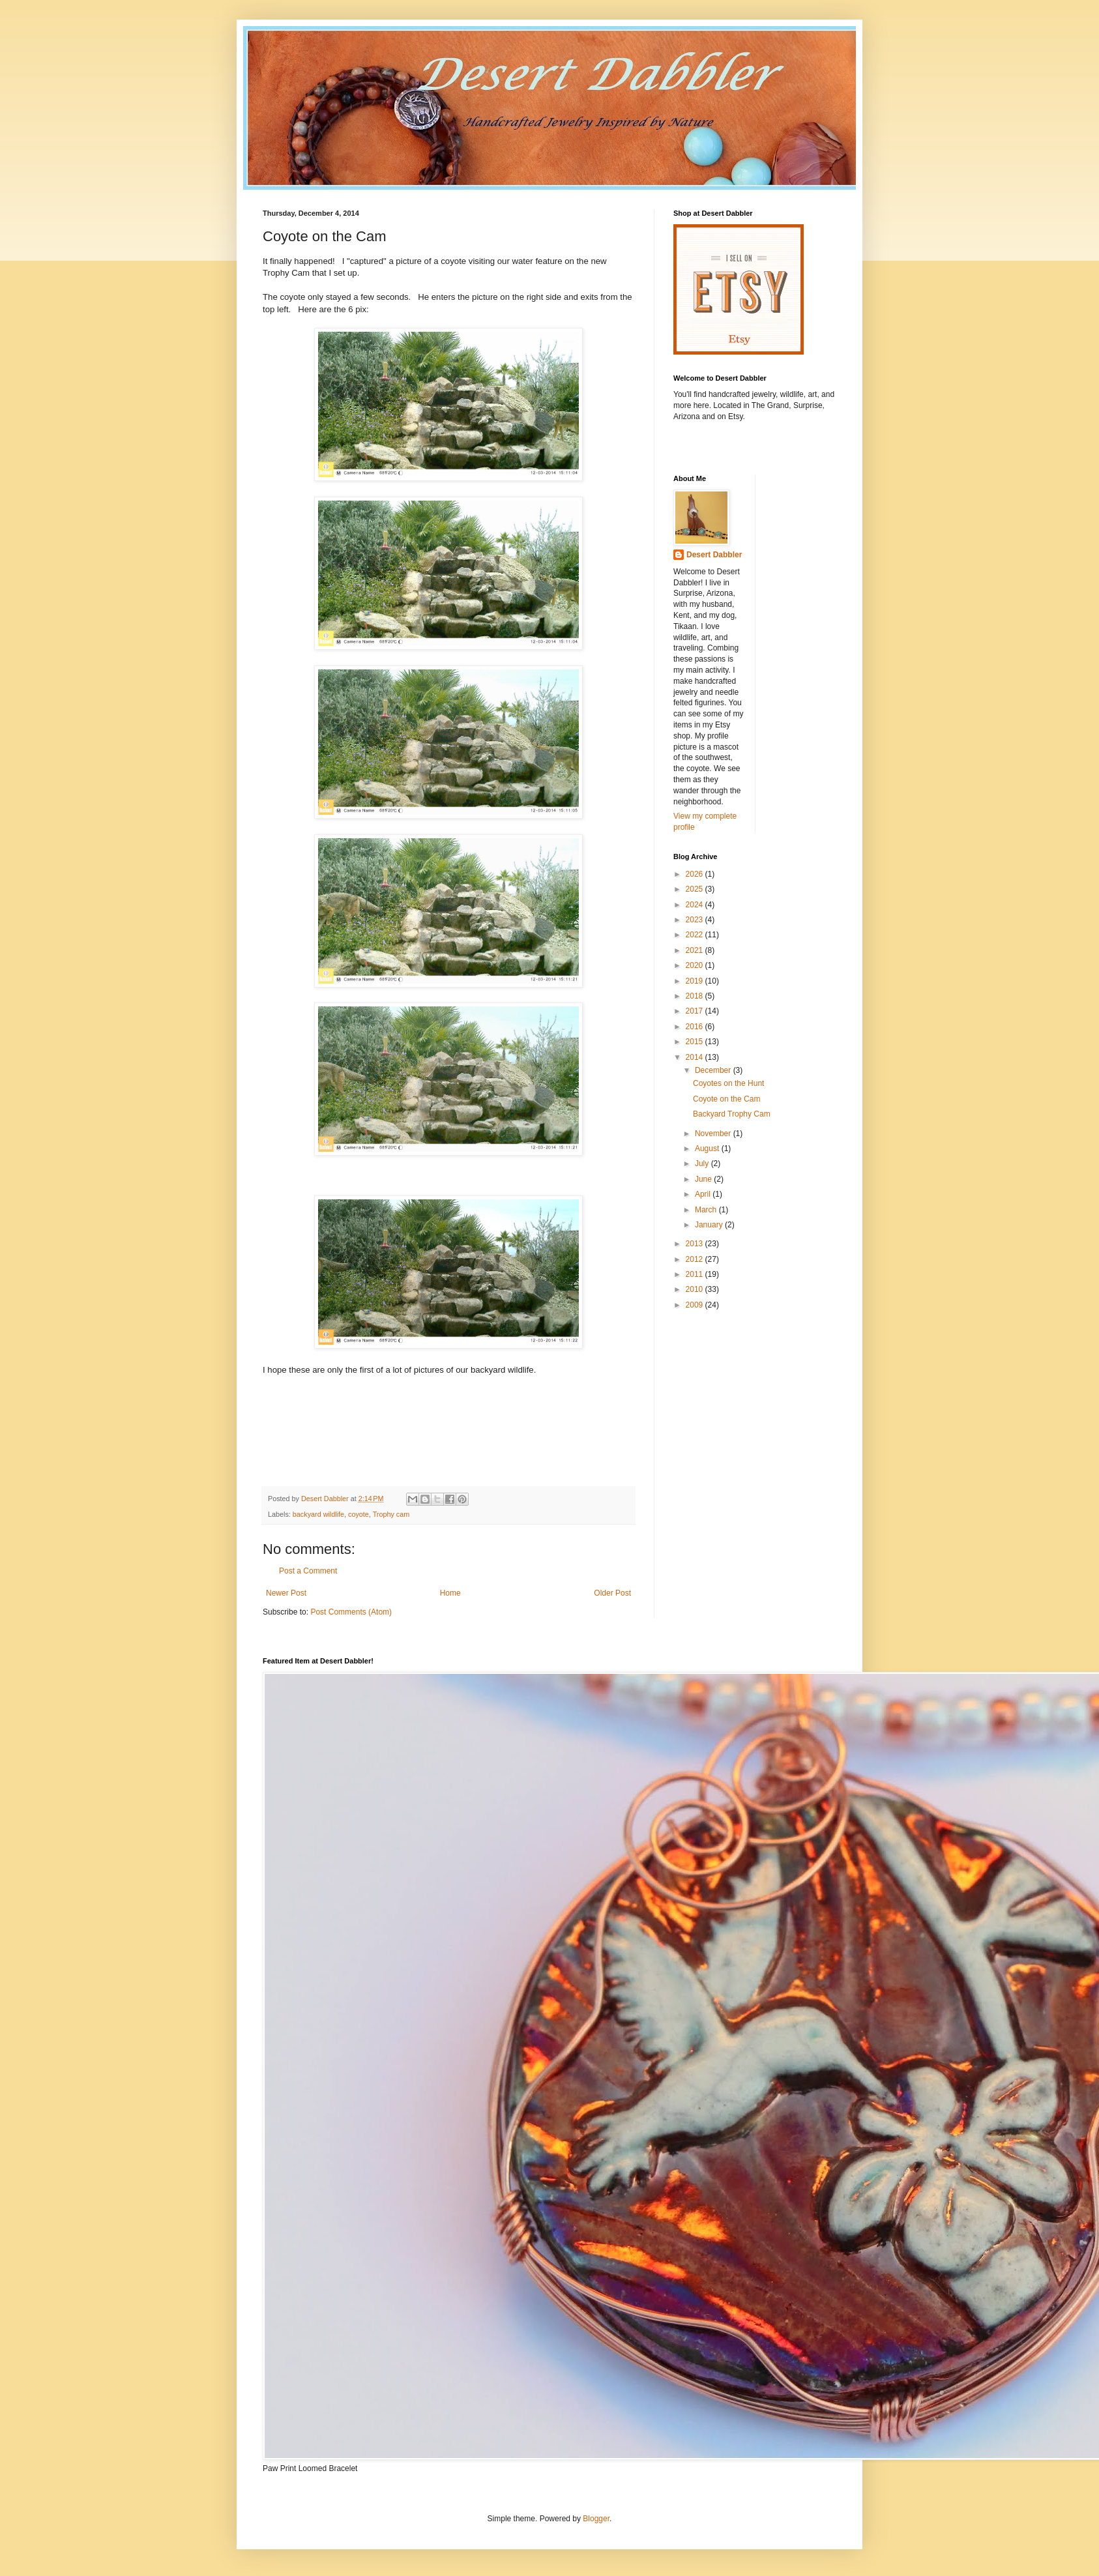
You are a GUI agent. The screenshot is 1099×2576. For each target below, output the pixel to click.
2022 (695, 934)
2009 (695, 1305)
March (707, 1209)
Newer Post (286, 1593)
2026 (695, 874)
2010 (695, 1289)
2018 (695, 996)
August (708, 1148)
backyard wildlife (318, 1514)
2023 (695, 919)
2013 (695, 1243)
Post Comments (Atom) (351, 1612)
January (710, 1224)
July (703, 1163)
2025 (695, 889)
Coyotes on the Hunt (728, 1083)
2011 (695, 1274)
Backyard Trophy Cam (731, 1114)
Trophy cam (391, 1514)
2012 (695, 1259)
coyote (358, 1514)
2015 (695, 1041)
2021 (695, 950)
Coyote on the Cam (726, 1099)
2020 (695, 965)
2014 (695, 1057)
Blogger (596, 2518)
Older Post (612, 1593)
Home (450, 1593)
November (714, 1133)
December (714, 1070)
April (703, 1194)
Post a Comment (308, 1570)
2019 (695, 981)
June (704, 1179)
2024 (695, 904)
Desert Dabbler (714, 554)
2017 (695, 1011)
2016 (695, 1026)
